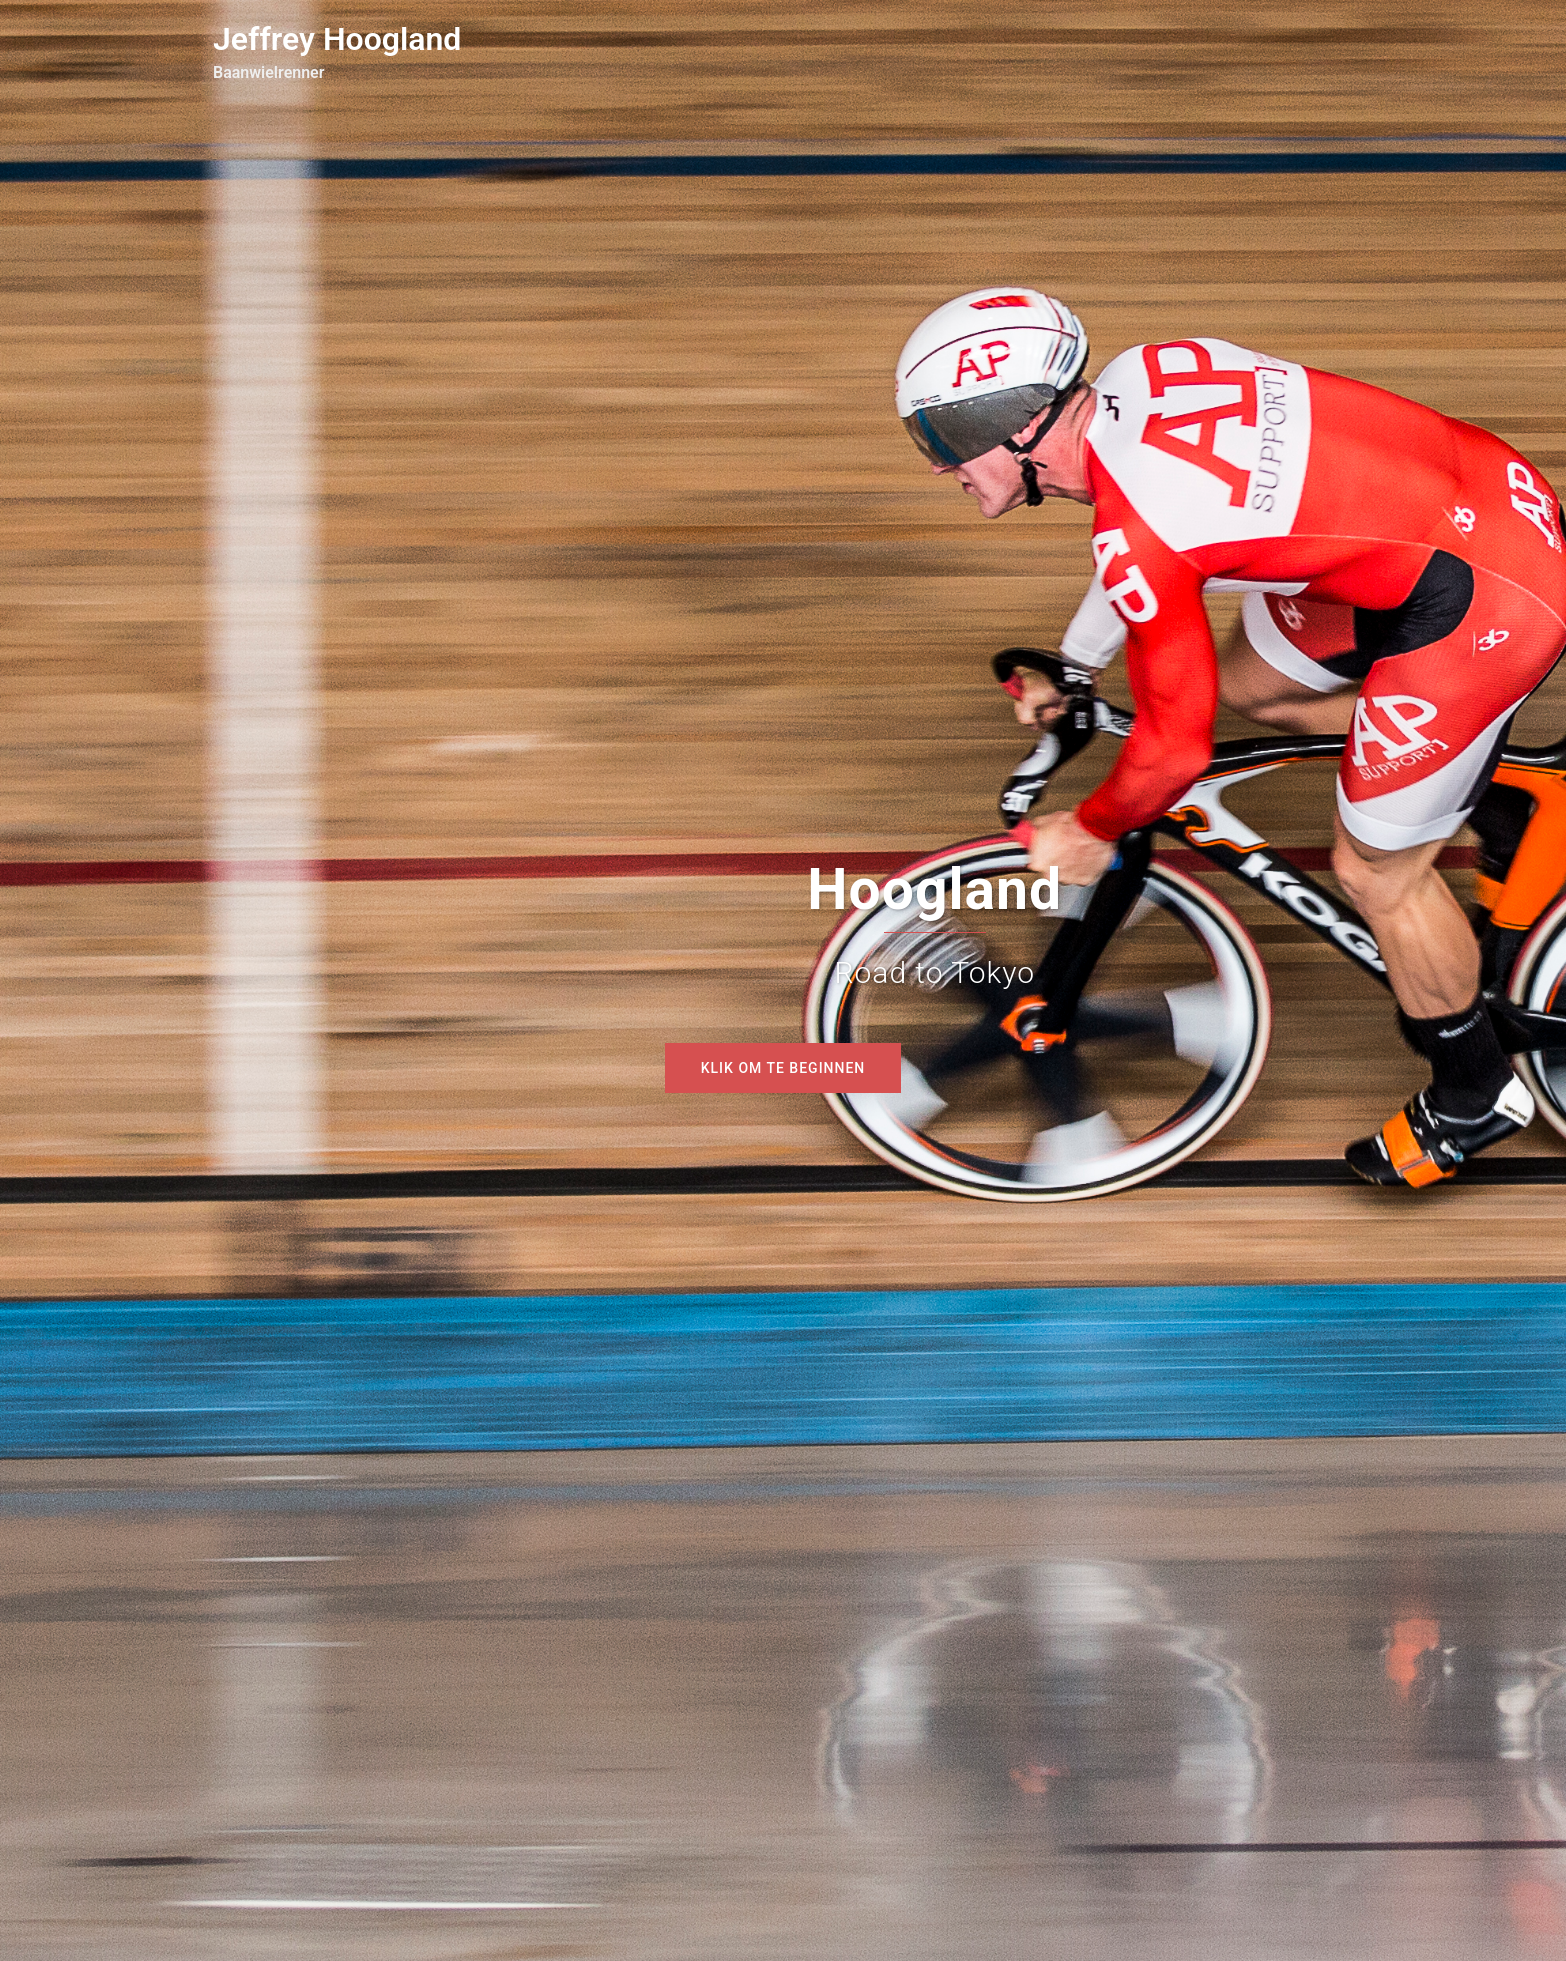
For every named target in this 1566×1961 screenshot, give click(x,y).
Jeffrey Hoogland (337, 39)
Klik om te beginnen (783, 1068)
